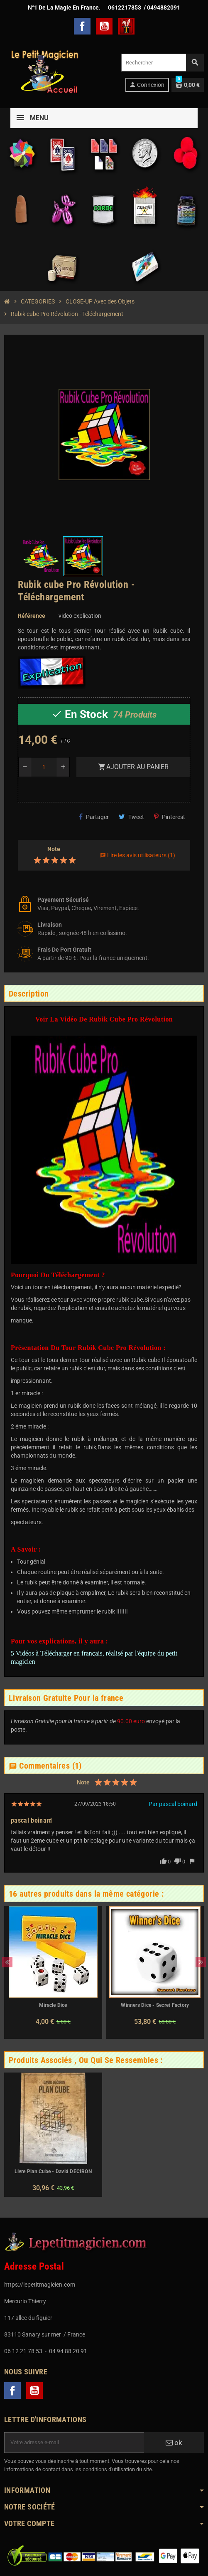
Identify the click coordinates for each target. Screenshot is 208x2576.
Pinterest (169, 816)
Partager (94, 816)
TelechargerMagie (126, 26)
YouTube (104, 26)
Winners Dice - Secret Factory (155, 2005)
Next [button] (201, 1962)
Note (53, 849)
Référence (31, 615)
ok (174, 2442)
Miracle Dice (53, 2005)
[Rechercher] (162, 63)
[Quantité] (44, 767)
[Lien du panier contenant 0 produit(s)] (187, 85)
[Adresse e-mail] (74, 2442)
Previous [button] (7, 1962)
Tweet (131, 816)
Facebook (82, 26)
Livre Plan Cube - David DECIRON (53, 2171)
